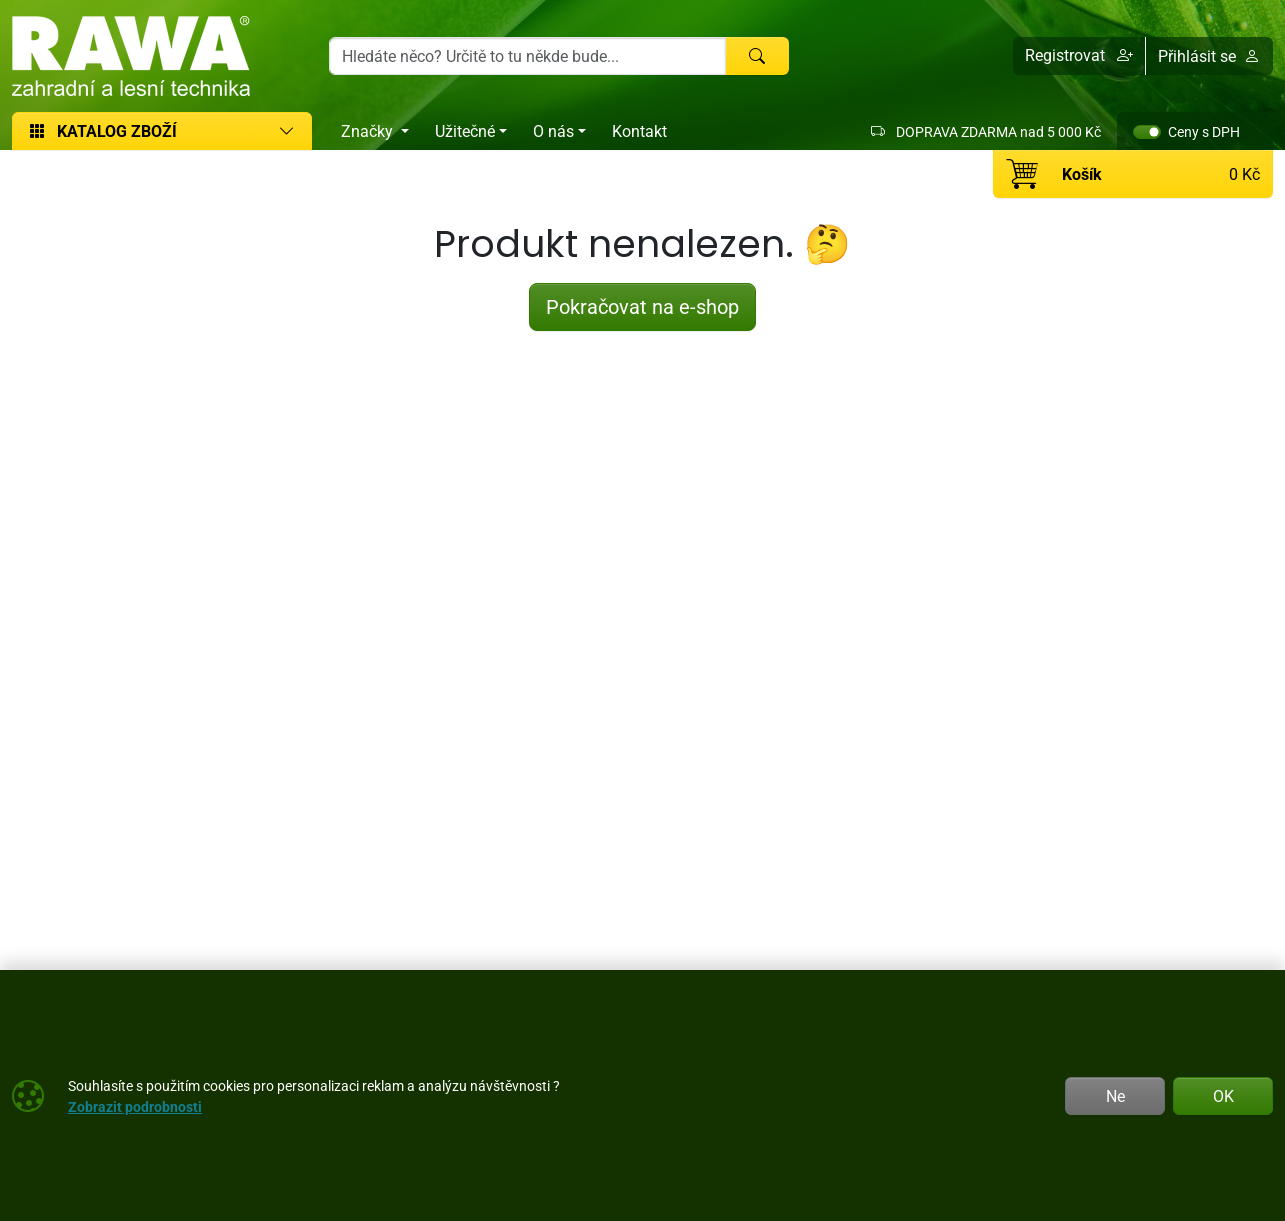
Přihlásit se (1209, 56)
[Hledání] (527, 56)
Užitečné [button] (465, 131)
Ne (1115, 1096)
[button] (1079, 56)
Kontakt (639, 131)
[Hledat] (757, 56)
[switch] (1147, 132)
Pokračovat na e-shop (642, 306)
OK (1223, 1096)
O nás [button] (553, 131)
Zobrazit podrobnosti (135, 1106)
